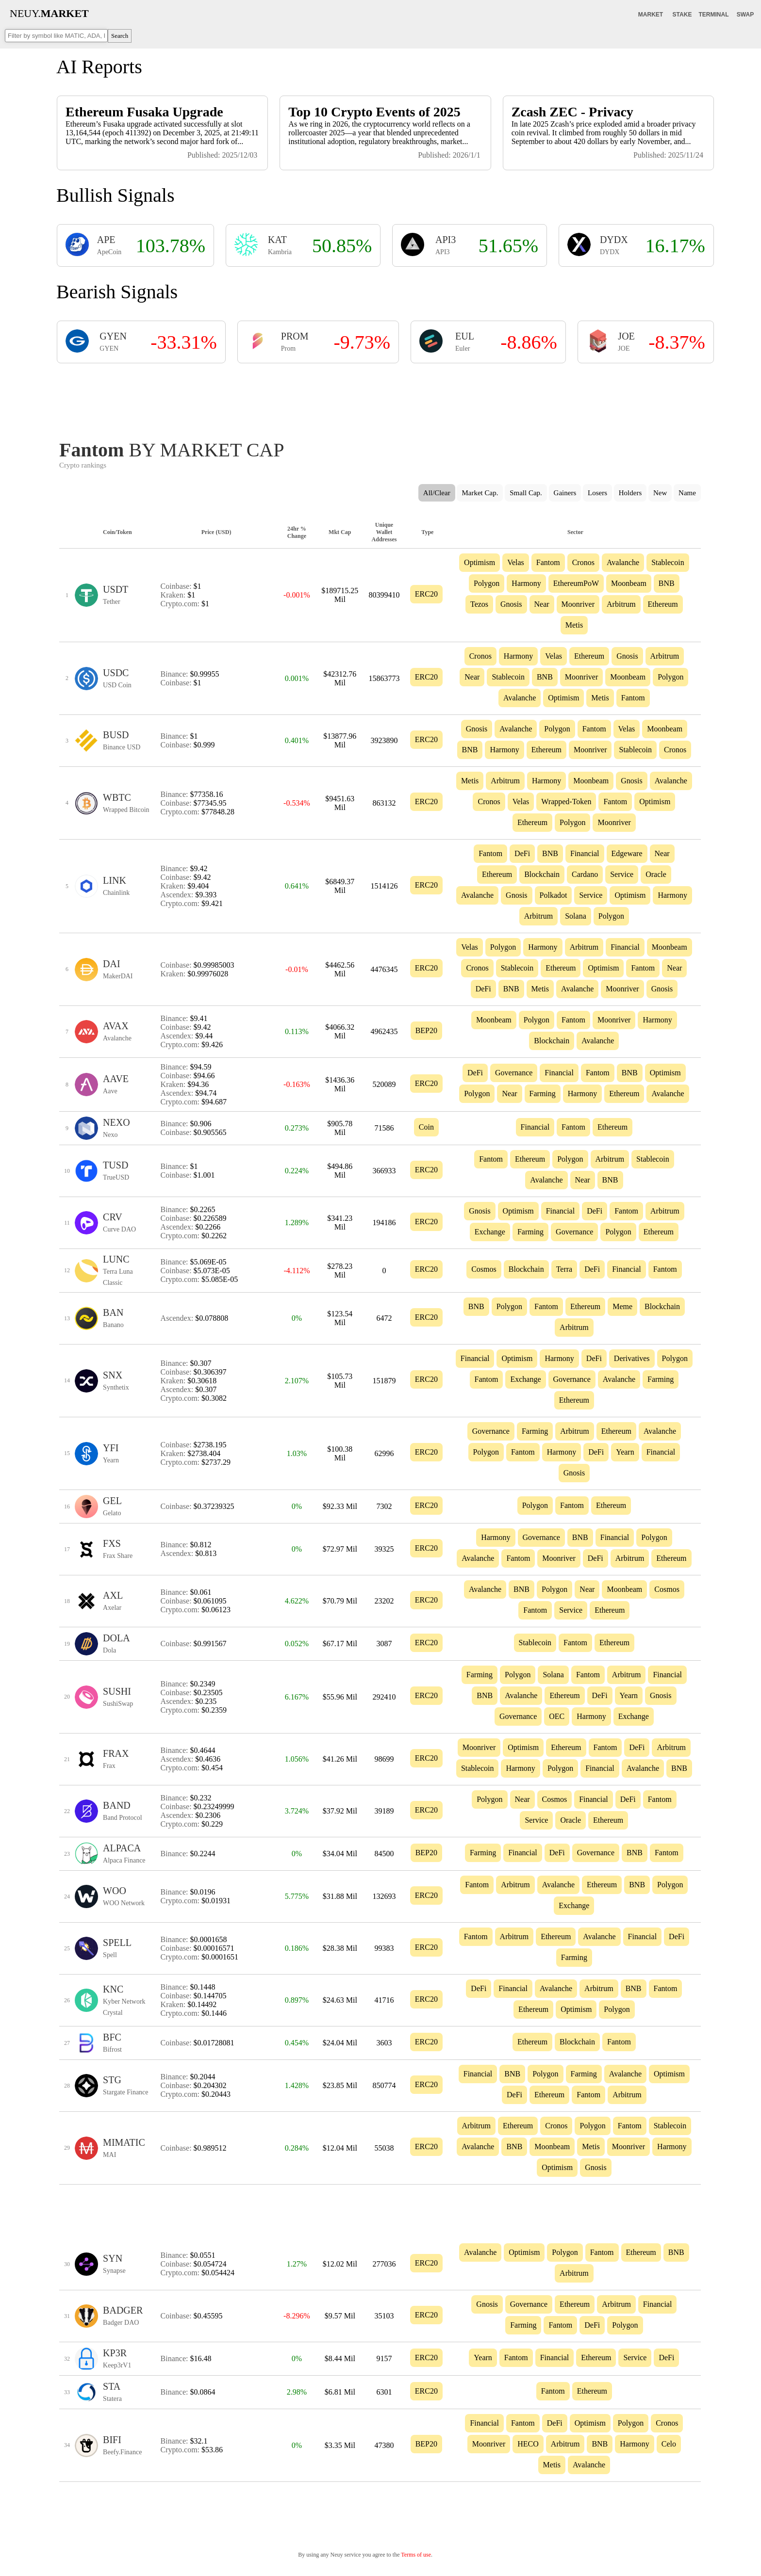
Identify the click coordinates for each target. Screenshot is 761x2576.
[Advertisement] (380, 399)
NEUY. (49, 13)
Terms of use (416, 2554)
